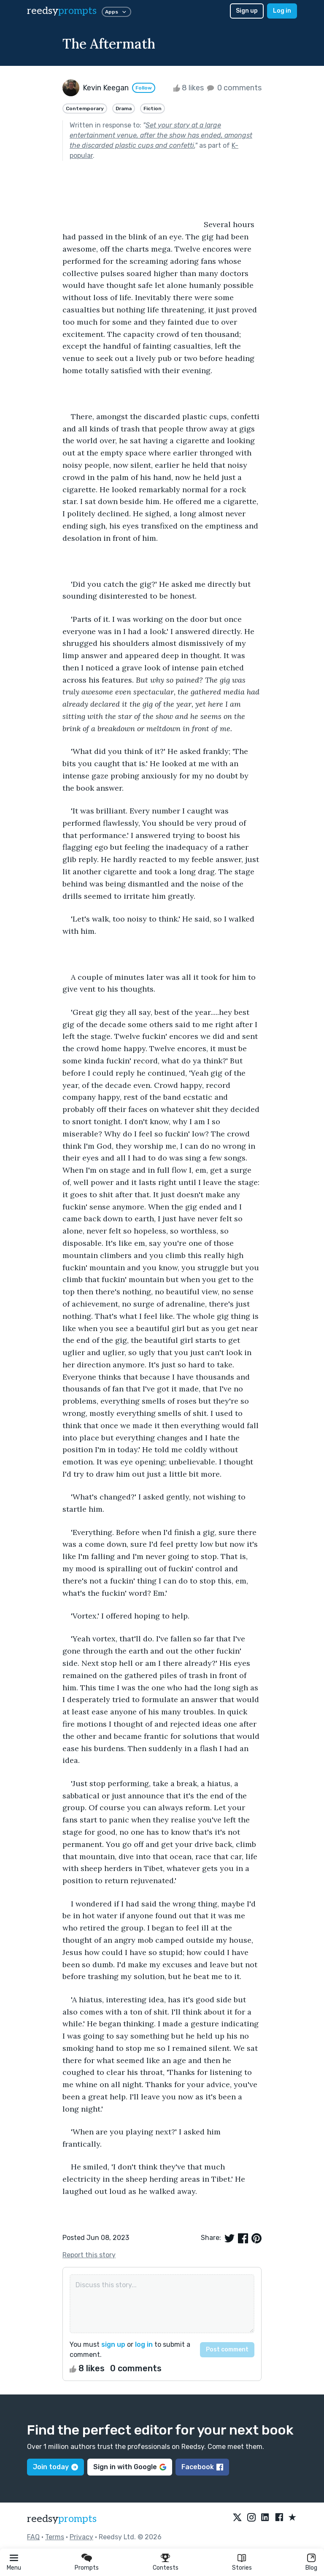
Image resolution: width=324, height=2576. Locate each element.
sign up (113, 2344)
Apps (116, 12)
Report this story (89, 2255)
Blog (311, 2567)
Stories (242, 2567)
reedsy (62, 2519)
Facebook (202, 2467)
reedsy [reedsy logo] (62, 11)
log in (144, 2344)
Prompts (87, 2567)
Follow (143, 88)
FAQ (33, 2537)
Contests (165, 2567)
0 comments (233, 87)
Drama (124, 108)
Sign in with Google (129, 2467)
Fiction (152, 108)
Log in (282, 10)
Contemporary (85, 108)
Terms (54, 2537)
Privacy (81, 2537)
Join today (55, 2467)
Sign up (247, 10)
